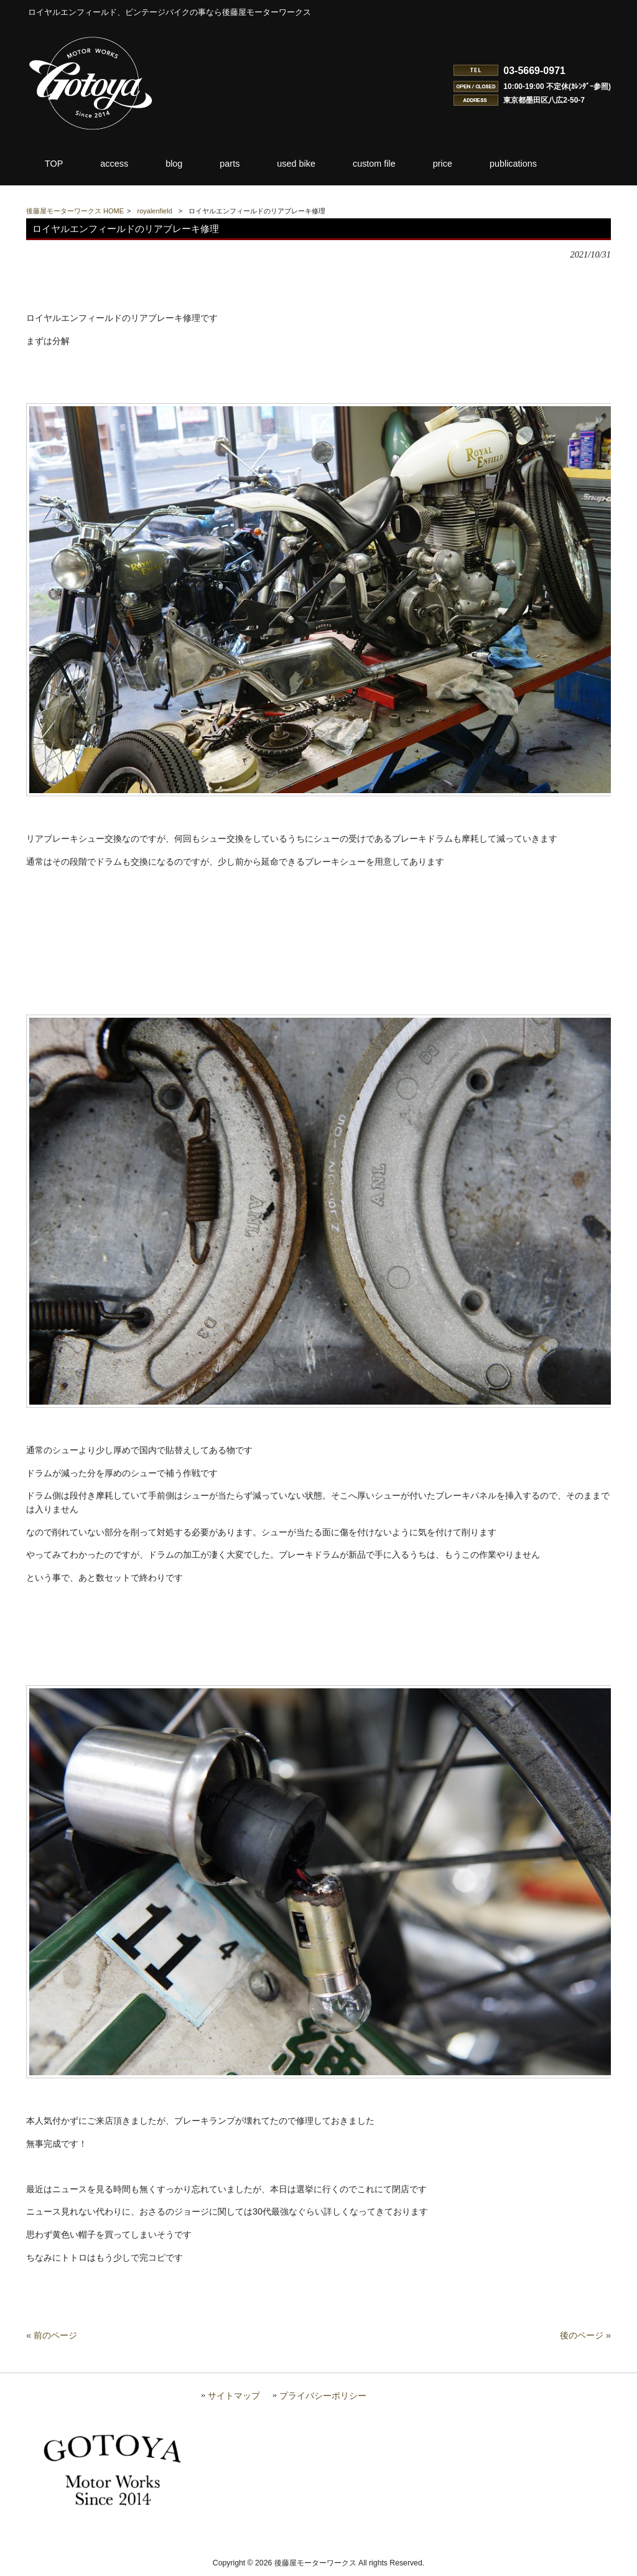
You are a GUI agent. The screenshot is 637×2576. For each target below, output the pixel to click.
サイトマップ (234, 2399)
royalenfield (154, 211)
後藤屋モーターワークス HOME (75, 211)
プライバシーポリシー (322, 2399)
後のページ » (585, 2339)
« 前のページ (51, 2339)
